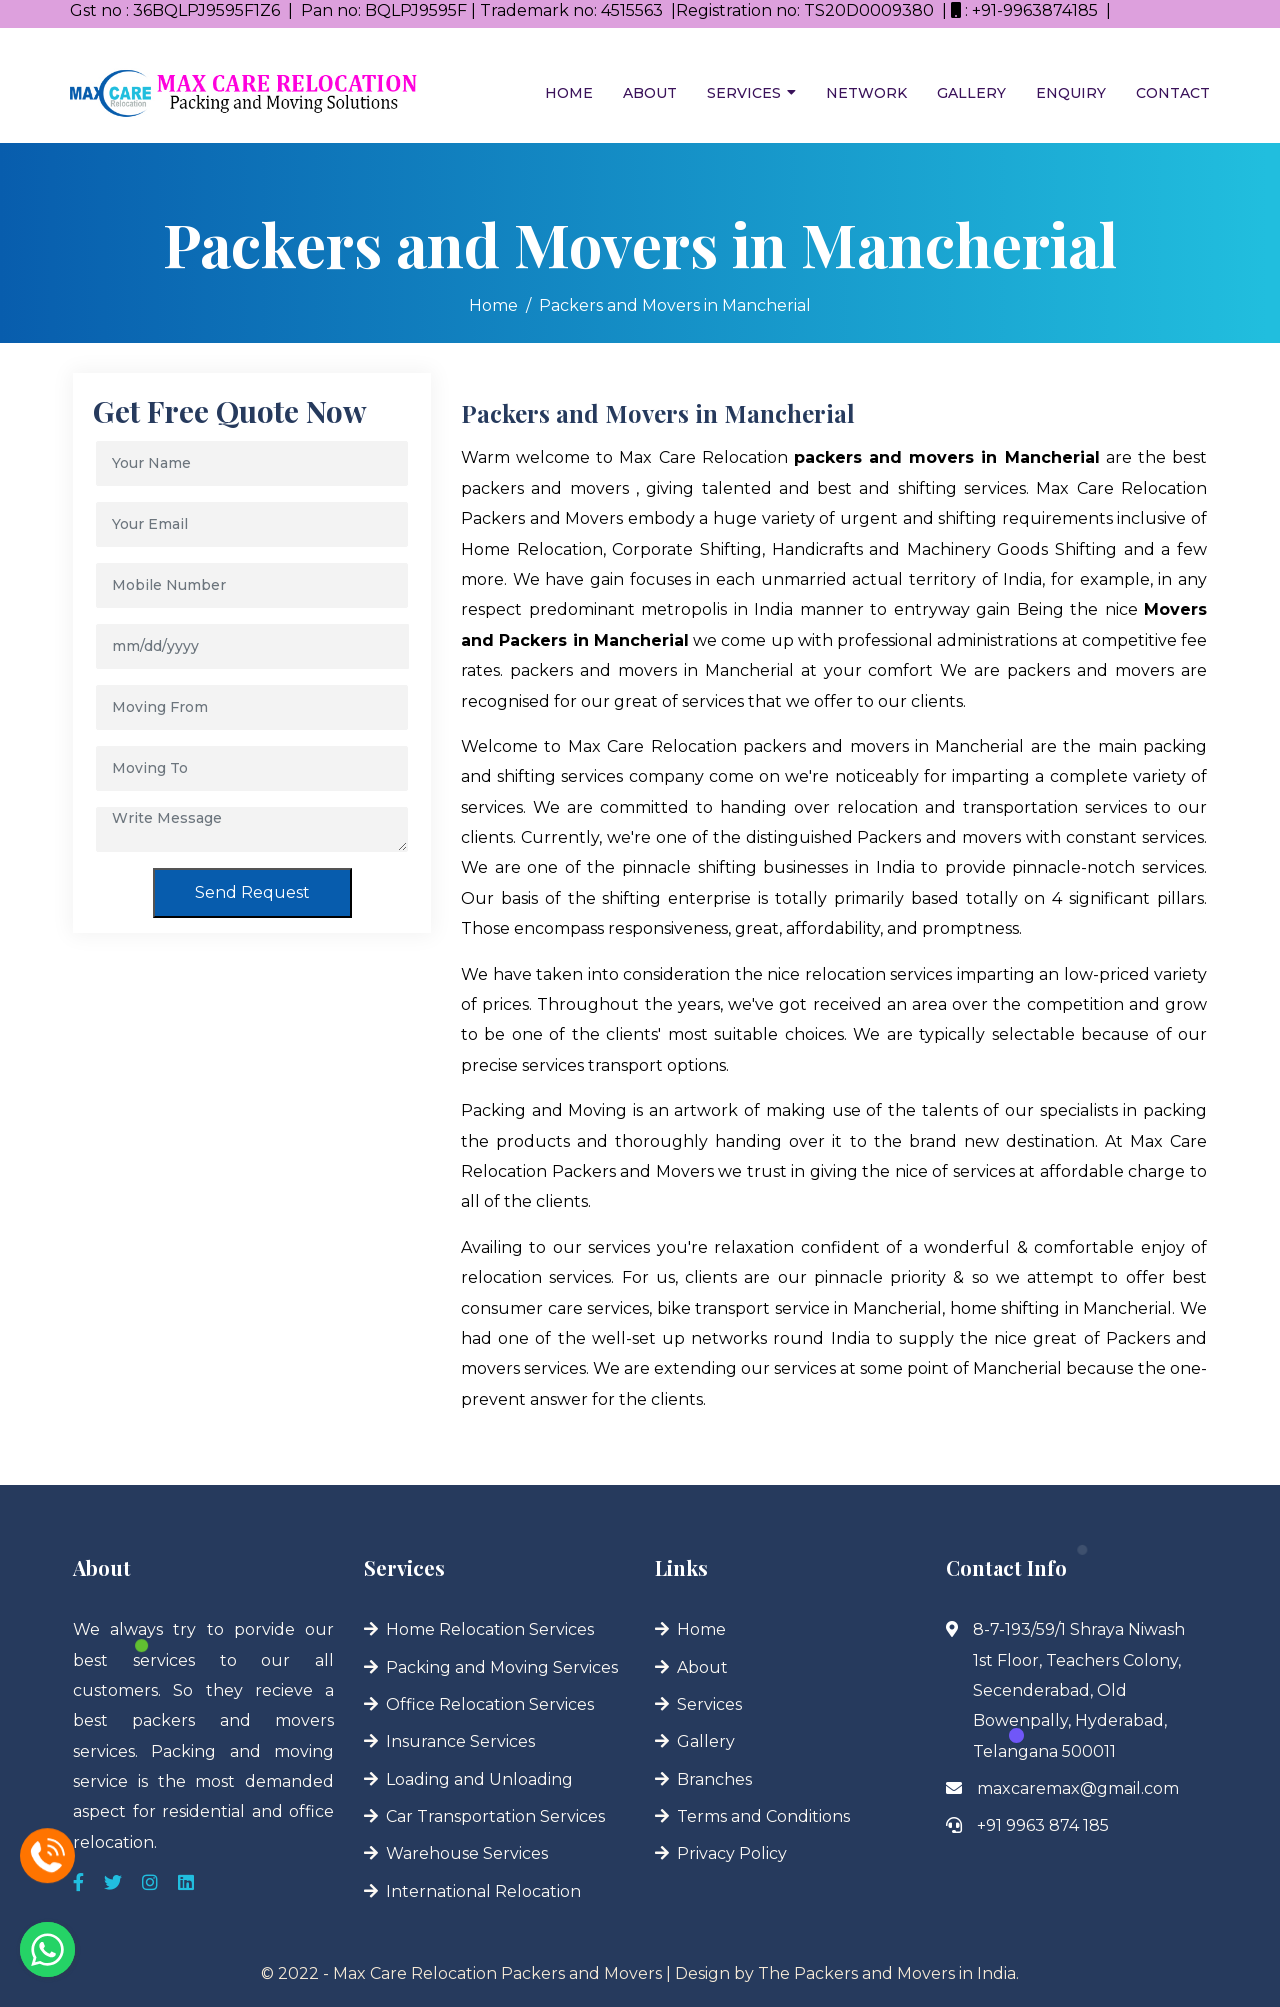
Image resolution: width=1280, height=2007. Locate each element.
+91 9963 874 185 (1043, 1825)
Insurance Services (460, 1741)
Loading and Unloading (479, 1779)
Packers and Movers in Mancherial (675, 305)
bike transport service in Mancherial (799, 1308)
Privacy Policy (732, 1853)
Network (866, 93)
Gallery (971, 93)
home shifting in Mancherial (1061, 1308)
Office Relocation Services (490, 1704)
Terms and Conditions (763, 1816)
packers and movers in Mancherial (652, 670)
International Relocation (483, 1891)
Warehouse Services (467, 1853)
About (650, 93)
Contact (1173, 93)
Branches (714, 1779)
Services (744, 93)
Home (569, 93)
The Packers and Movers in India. (888, 1973)
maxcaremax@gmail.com (1078, 1788)
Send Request (252, 892)
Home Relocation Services (490, 1629)
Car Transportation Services (495, 1816)
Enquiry (1071, 93)
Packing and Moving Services (502, 1667)
